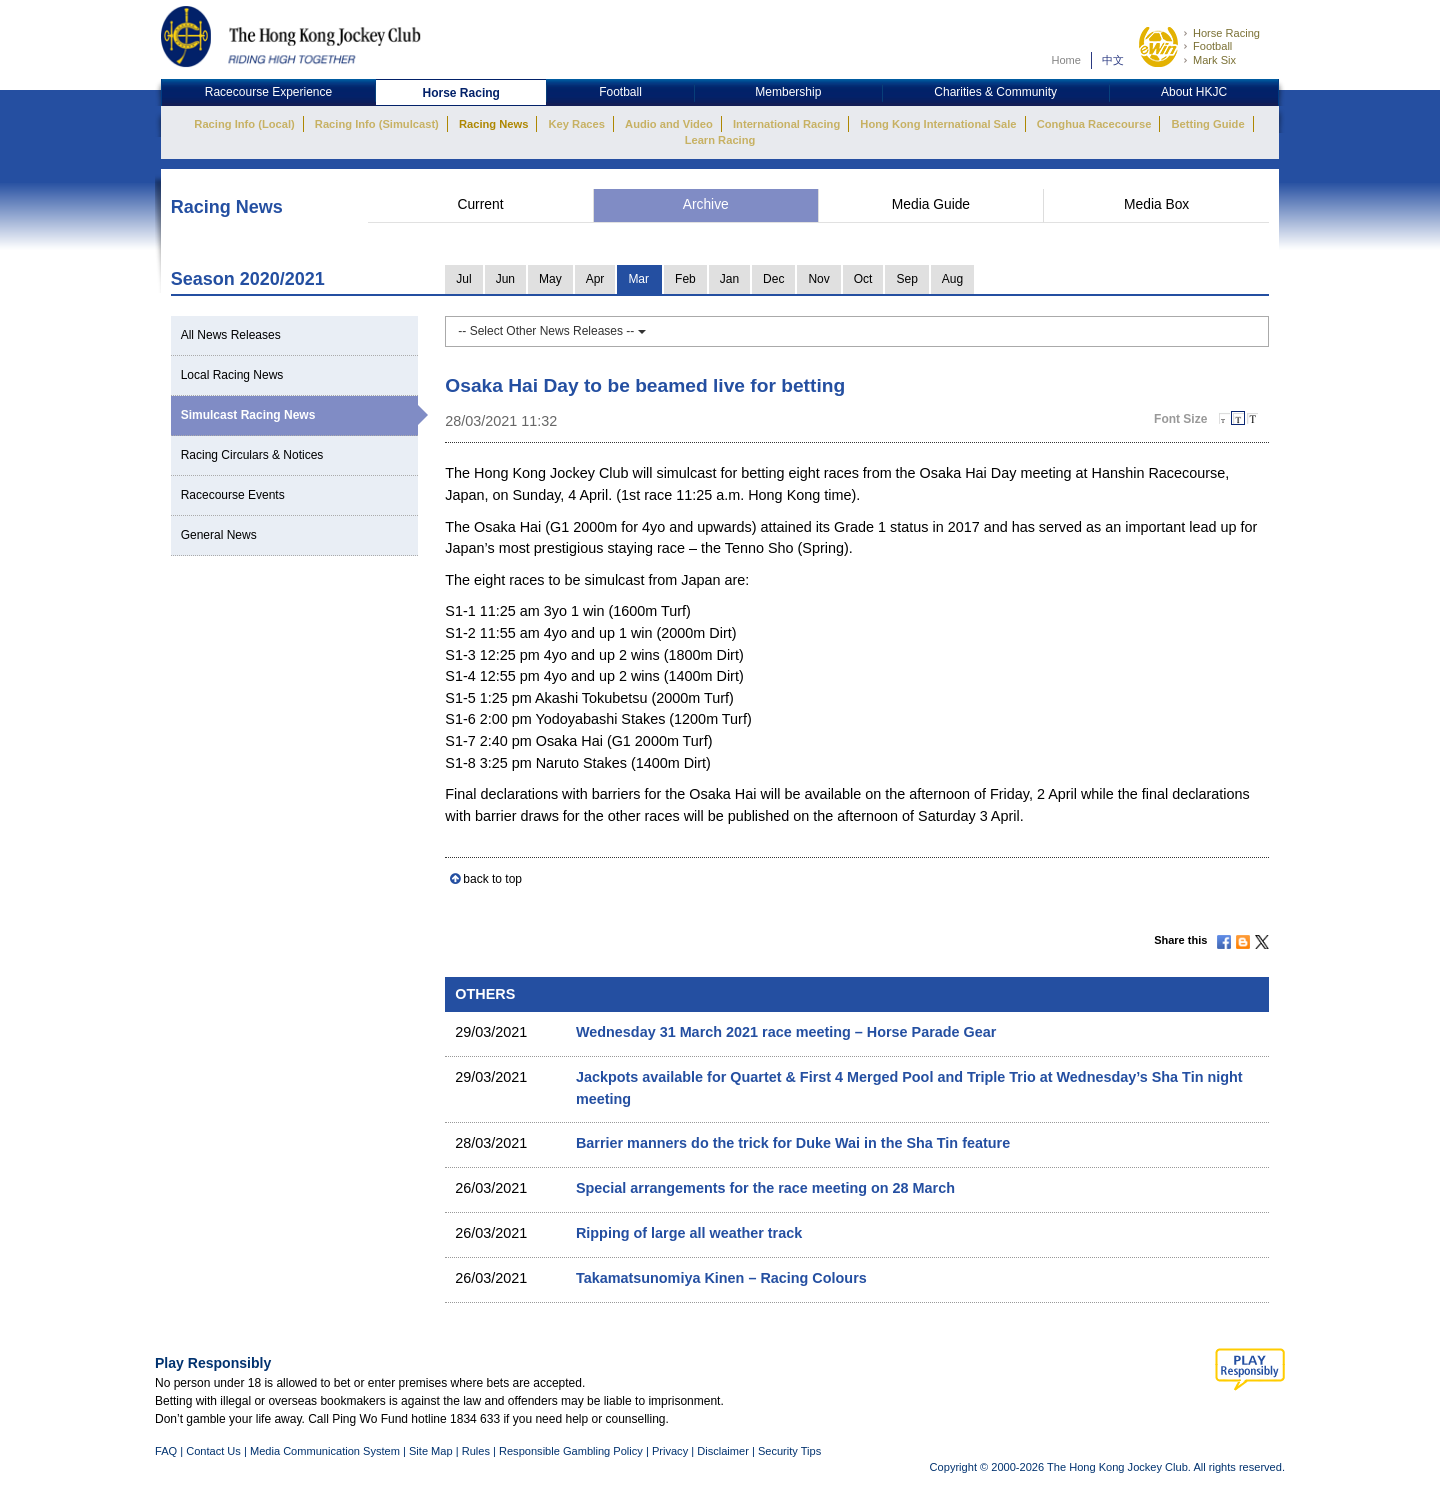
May (550, 279)
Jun (505, 279)
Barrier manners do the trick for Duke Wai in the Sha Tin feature (793, 1143)
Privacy (670, 1451)
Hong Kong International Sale (938, 124)
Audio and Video (669, 124)
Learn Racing (720, 140)
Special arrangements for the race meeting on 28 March (765, 1188)
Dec (773, 279)
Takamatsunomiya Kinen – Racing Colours (721, 1278)
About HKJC (1194, 92)
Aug (952, 279)
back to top (492, 879)
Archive (706, 204)
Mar (638, 279)
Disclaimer (723, 1451)
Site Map (431, 1451)
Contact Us (213, 1451)
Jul (463, 279)
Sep (906, 279)
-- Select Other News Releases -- (551, 331)
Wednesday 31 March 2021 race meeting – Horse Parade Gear (786, 1032)
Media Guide (931, 204)
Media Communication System (325, 1451)
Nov (818, 279)
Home (1066, 60)
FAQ (166, 1451)
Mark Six (1214, 60)
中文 (1113, 60)
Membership (788, 92)
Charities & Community (995, 92)
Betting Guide (1207, 124)
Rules (477, 1451)
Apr (595, 279)
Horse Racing (1226, 33)
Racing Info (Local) (244, 124)
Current (480, 204)
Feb (685, 279)
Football (1212, 46)
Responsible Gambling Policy (571, 1451)
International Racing (786, 124)
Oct (863, 279)
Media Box (1156, 204)
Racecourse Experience (268, 92)
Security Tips (789, 1451)
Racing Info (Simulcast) (377, 124)
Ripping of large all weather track (689, 1233)
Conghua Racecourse (1094, 124)
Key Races (577, 124)
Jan (729, 279)
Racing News (493, 124)
